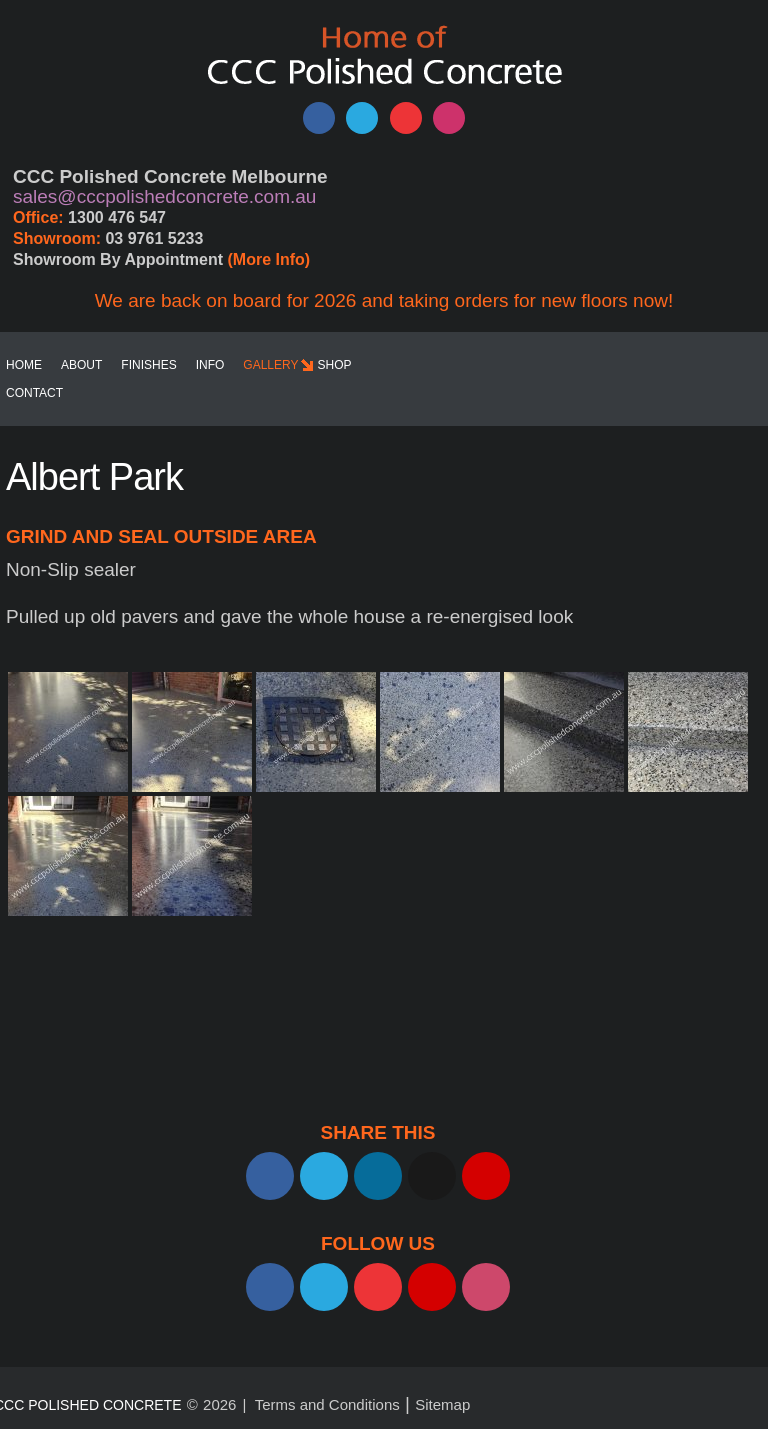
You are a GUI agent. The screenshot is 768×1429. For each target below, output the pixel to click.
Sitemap (442, 1404)
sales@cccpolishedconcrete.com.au (164, 196)
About (81, 365)
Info (210, 365)
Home (24, 365)
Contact (34, 393)
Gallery (270, 365)
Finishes (148, 365)
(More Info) (269, 259)
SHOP (335, 365)
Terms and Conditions (327, 1404)
